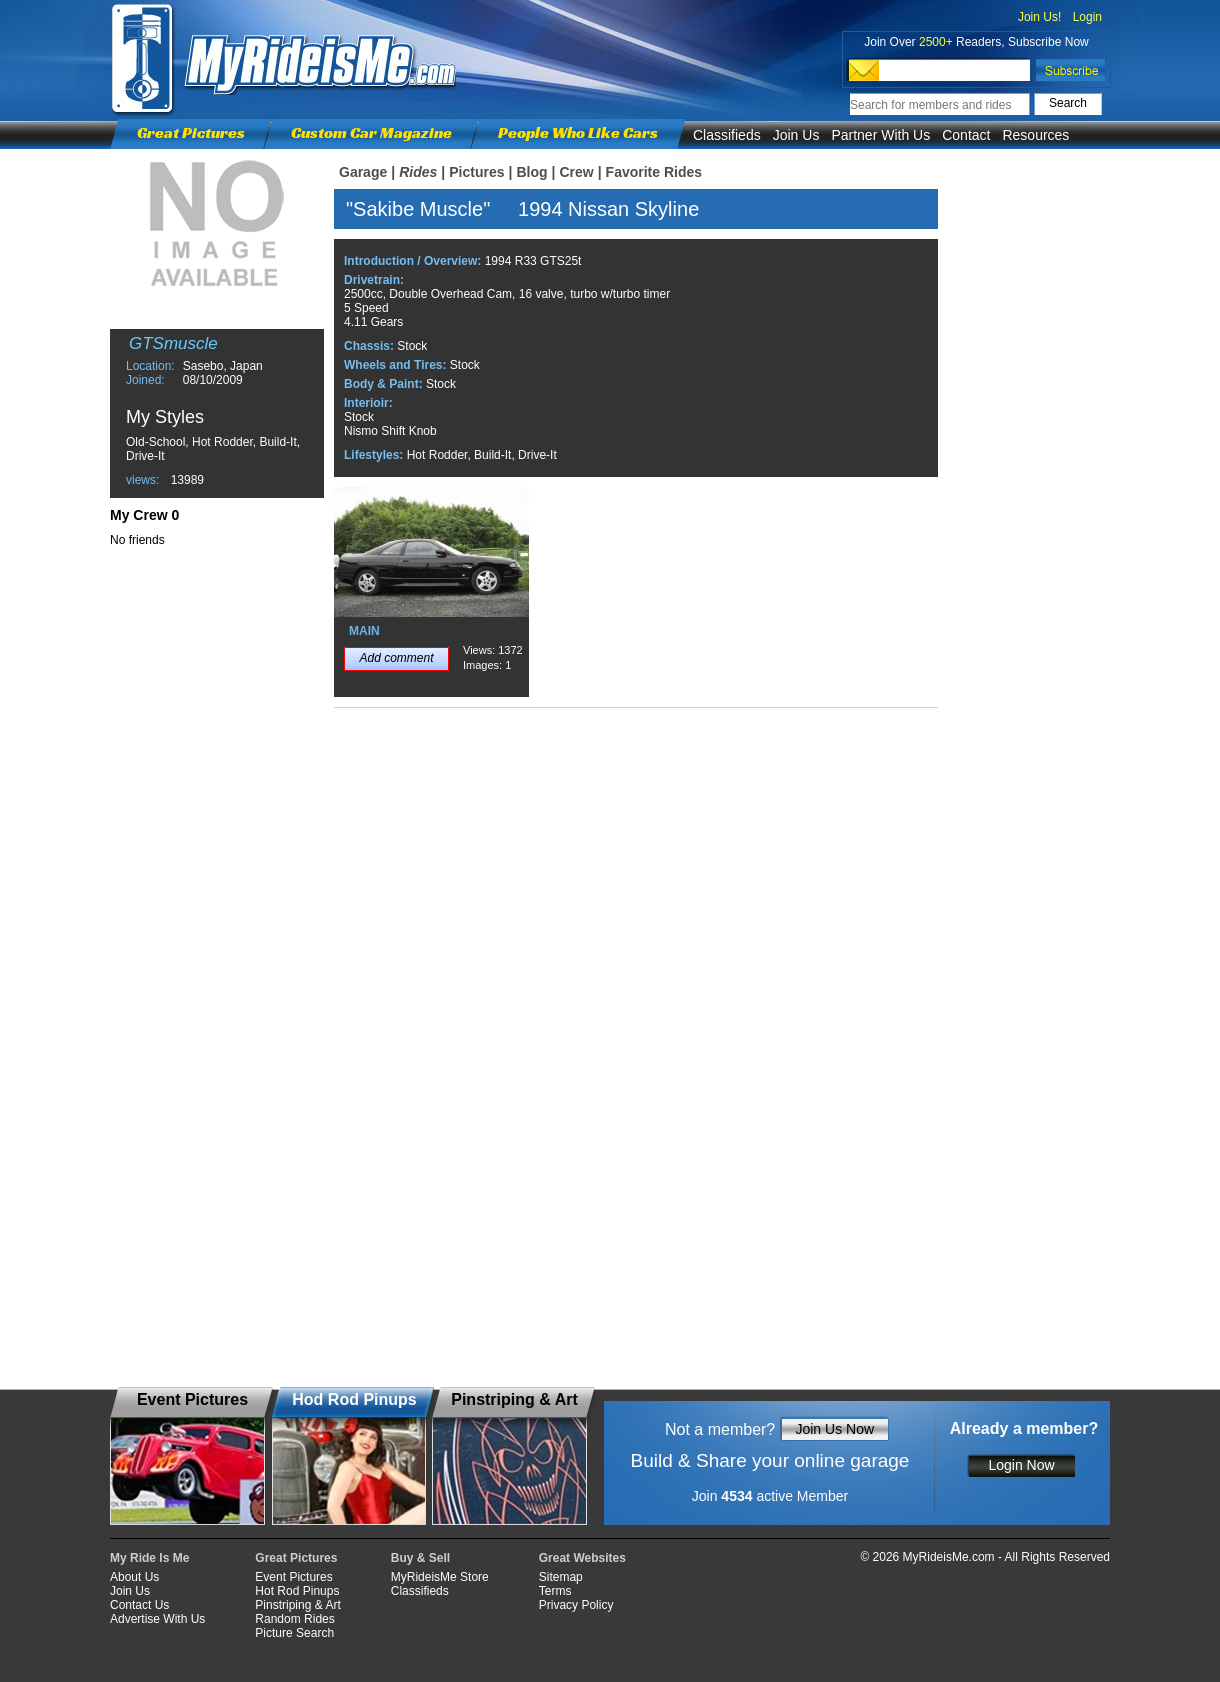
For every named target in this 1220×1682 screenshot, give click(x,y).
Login (1087, 17)
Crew (576, 172)
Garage (363, 172)
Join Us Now (834, 1429)
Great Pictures (191, 132)
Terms (555, 1591)
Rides (418, 172)
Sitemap (561, 1577)
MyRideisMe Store (440, 1577)
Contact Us (139, 1605)
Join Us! (1039, 17)
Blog (531, 172)
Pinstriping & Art (297, 1605)
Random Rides (294, 1619)
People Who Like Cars (578, 132)
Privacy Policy (576, 1605)
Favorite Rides (654, 172)
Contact (966, 135)
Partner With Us (880, 135)
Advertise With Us (157, 1619)
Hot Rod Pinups (297, 1591)
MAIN (364, 631)
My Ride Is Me (149, 1558)
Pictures (476, 172)
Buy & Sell (420, 1558)
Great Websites (582, 1558)
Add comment (396, 658)
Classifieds (727, 135)
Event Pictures (293, 1577)
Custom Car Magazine (371, 132)
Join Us (796, 135)
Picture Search (294, 1633)
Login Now (1021, 1465)
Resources (1035, 135)
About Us (134, 1577)
